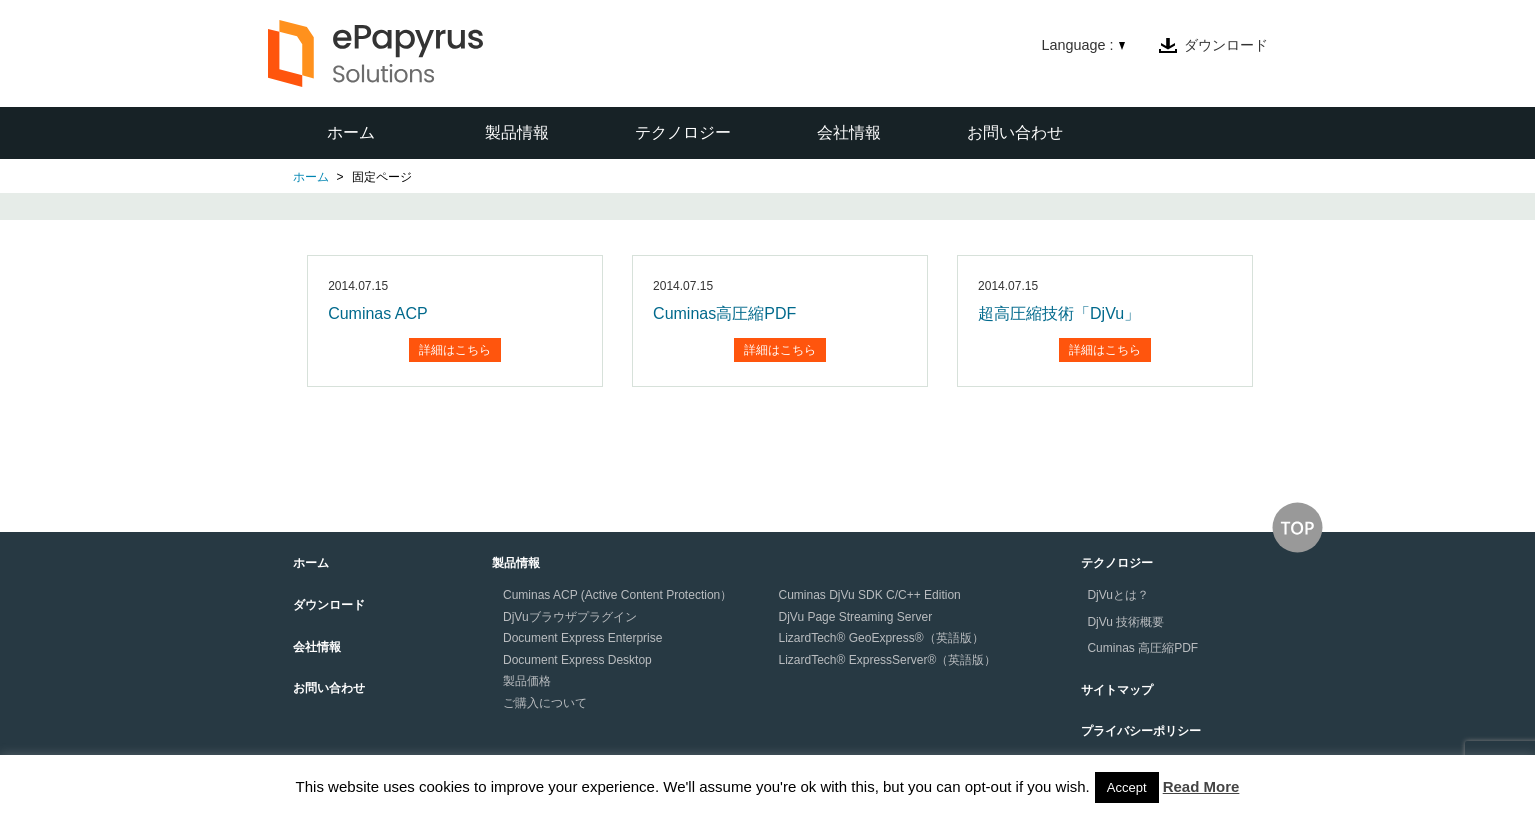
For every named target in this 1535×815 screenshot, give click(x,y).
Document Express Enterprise (582, 638)
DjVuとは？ (1118, 595)
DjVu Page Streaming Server (856, 617)
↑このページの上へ (1297, 527)
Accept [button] (1127, 787)
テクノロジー (683, 132)
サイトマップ (1117, 690)
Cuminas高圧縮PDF (724, 313)
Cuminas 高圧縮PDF (1142, 648)
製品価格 (527, 681)
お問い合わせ (1015, 132)
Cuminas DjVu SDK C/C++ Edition (870, 595)
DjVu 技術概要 (1125, 622)
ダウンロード (1226, 45)
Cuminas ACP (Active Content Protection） (617, 595)
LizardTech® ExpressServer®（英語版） (888, 660)
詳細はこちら (455, 350)
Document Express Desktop (577, 660)
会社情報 (849, 132)
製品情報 (517, 132)
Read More (1201, 786)
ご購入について (545, 703)
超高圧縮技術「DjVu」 (1059, 313)
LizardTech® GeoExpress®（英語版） (881, 638)
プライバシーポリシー (1141, 731)
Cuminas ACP (378, 313)
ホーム (351, 132)
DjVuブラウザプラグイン (570, 617)
